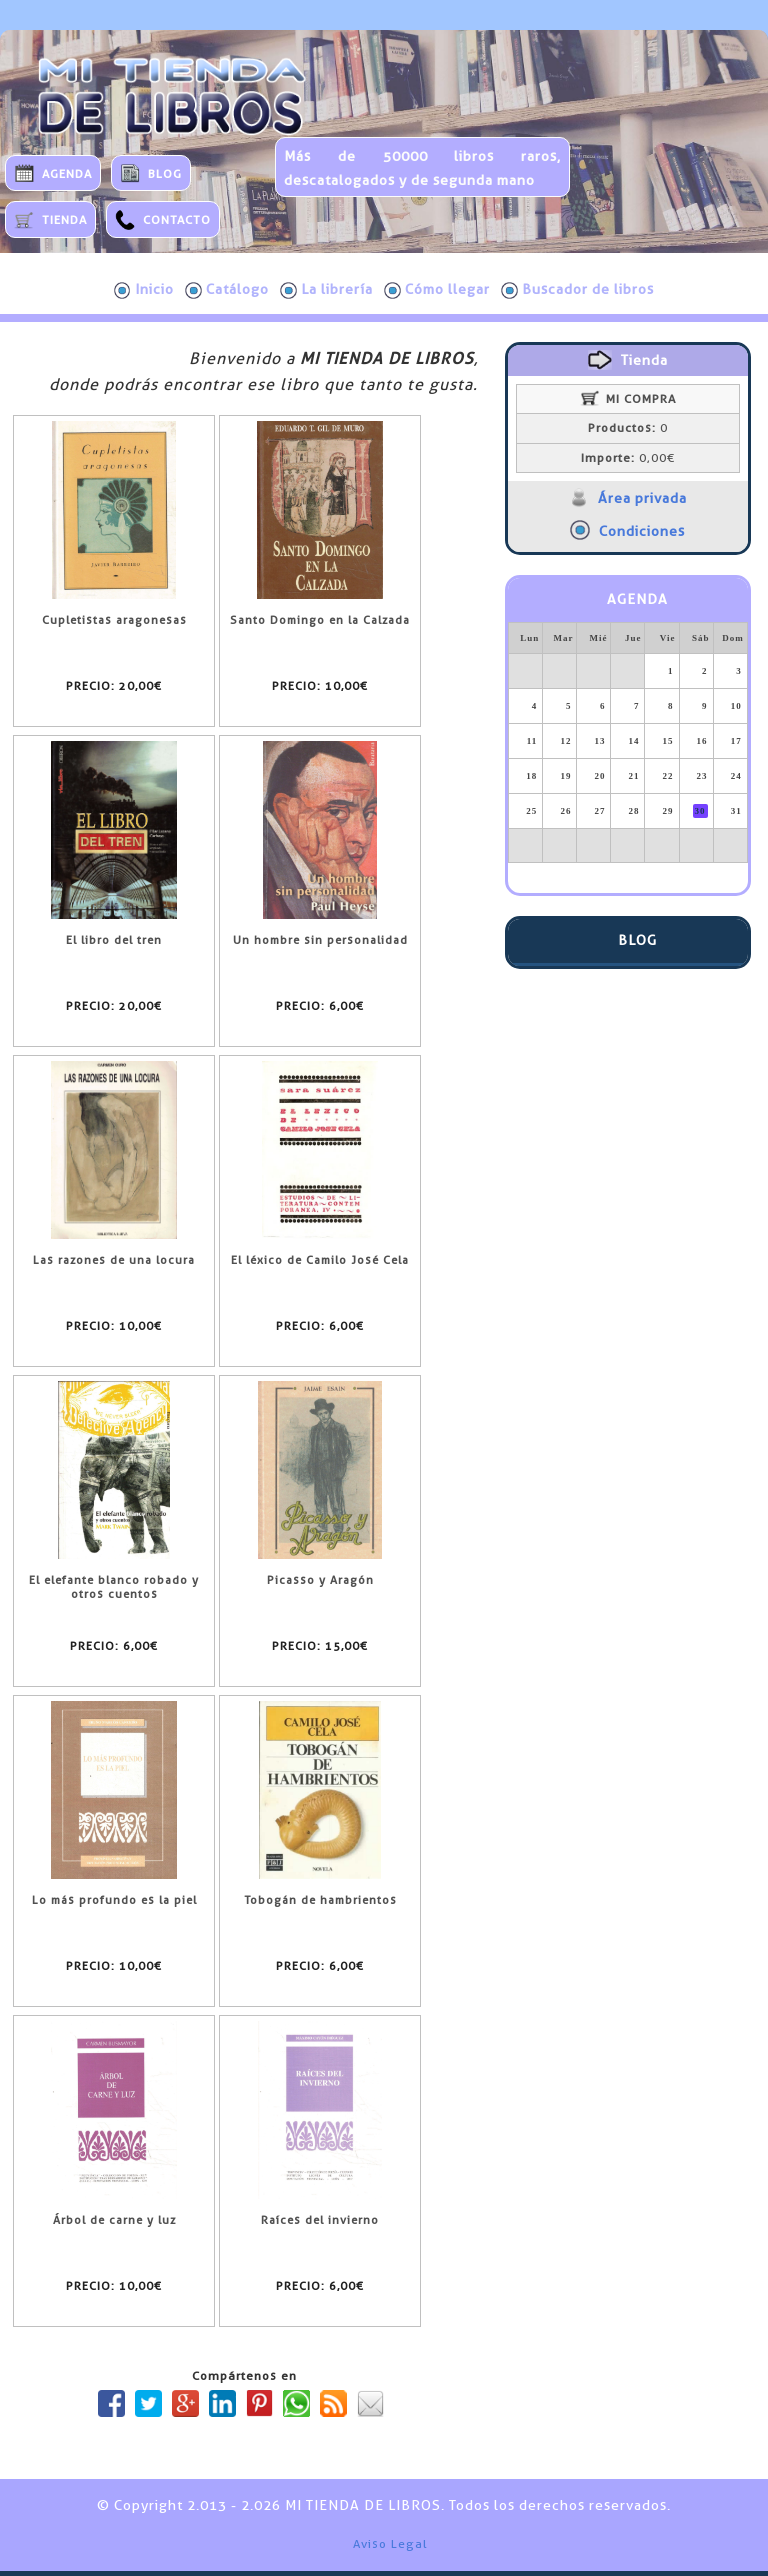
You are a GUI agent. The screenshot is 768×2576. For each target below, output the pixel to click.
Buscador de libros (577, 290)
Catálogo (227, 290)
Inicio (144, 290)
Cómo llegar (437, 290)
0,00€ (628, 458)
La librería (326, 290)
